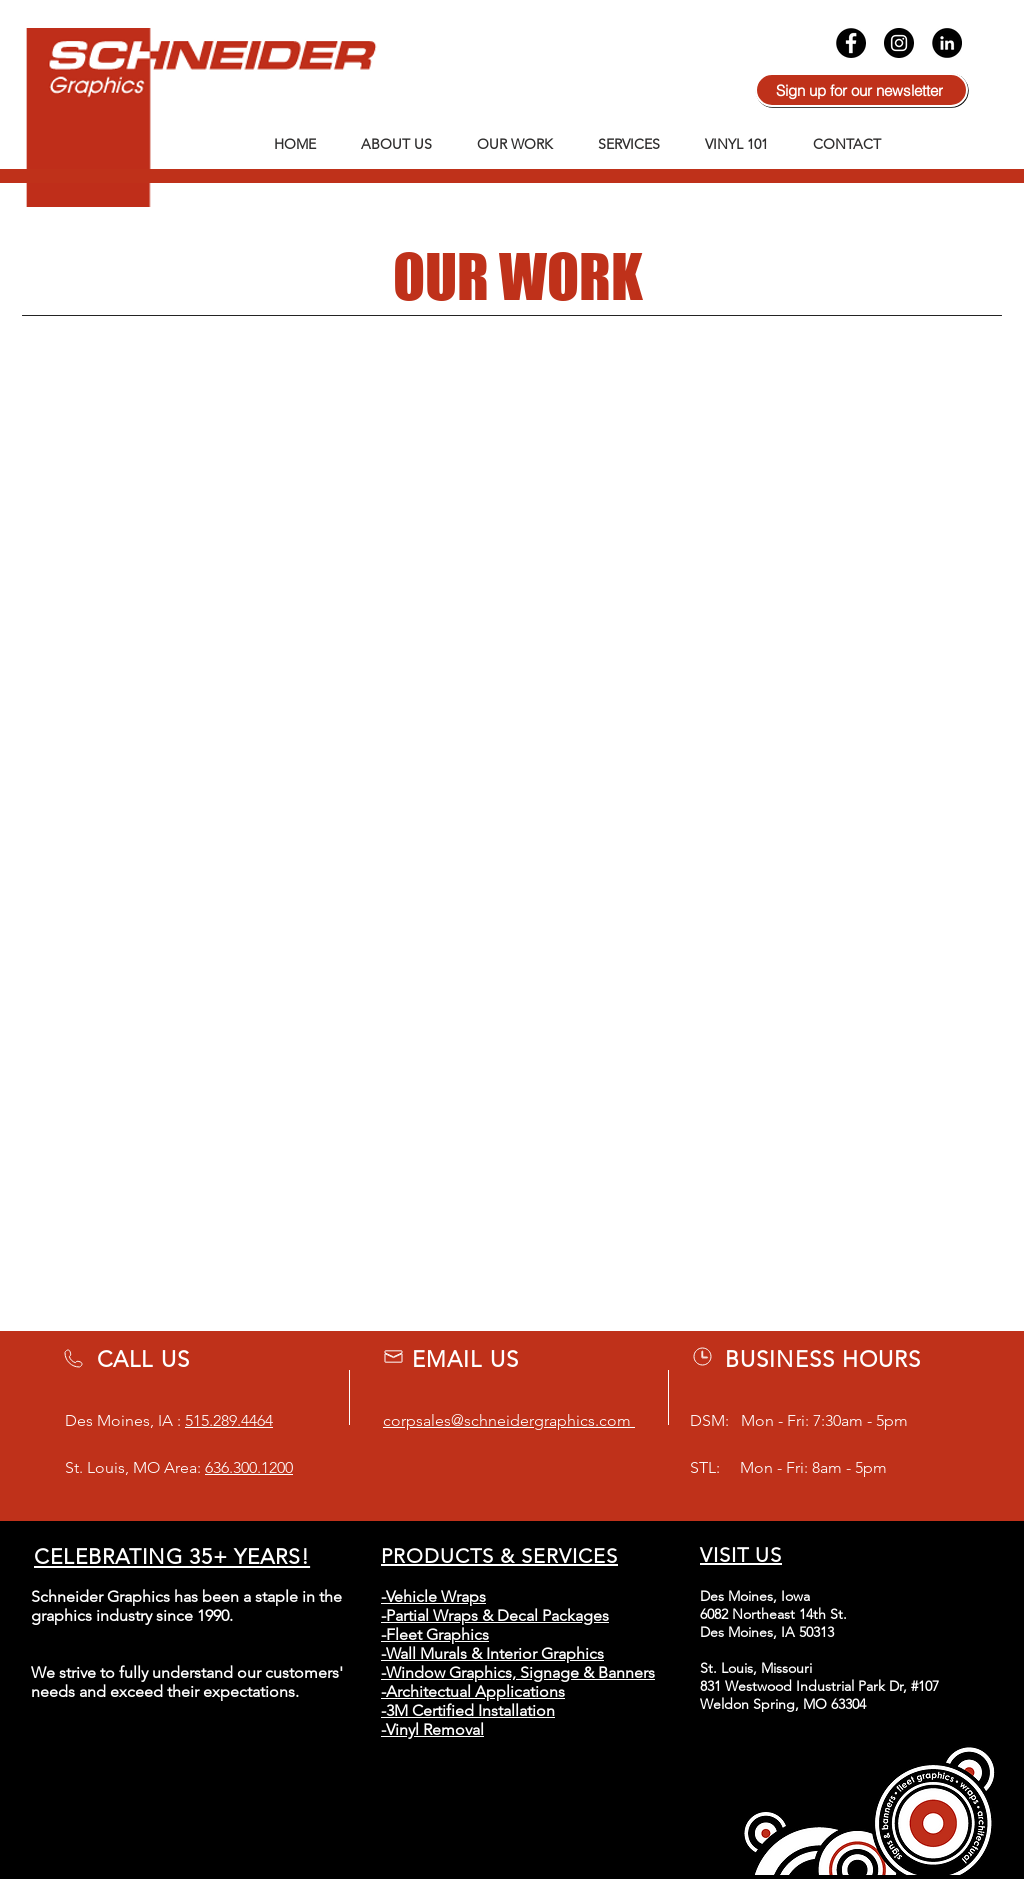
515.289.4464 (229, 1420)
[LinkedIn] (947, 43)
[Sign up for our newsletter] (861, 90)
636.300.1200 (249, 1467)
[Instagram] (899, 43)
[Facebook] (851, 43)
